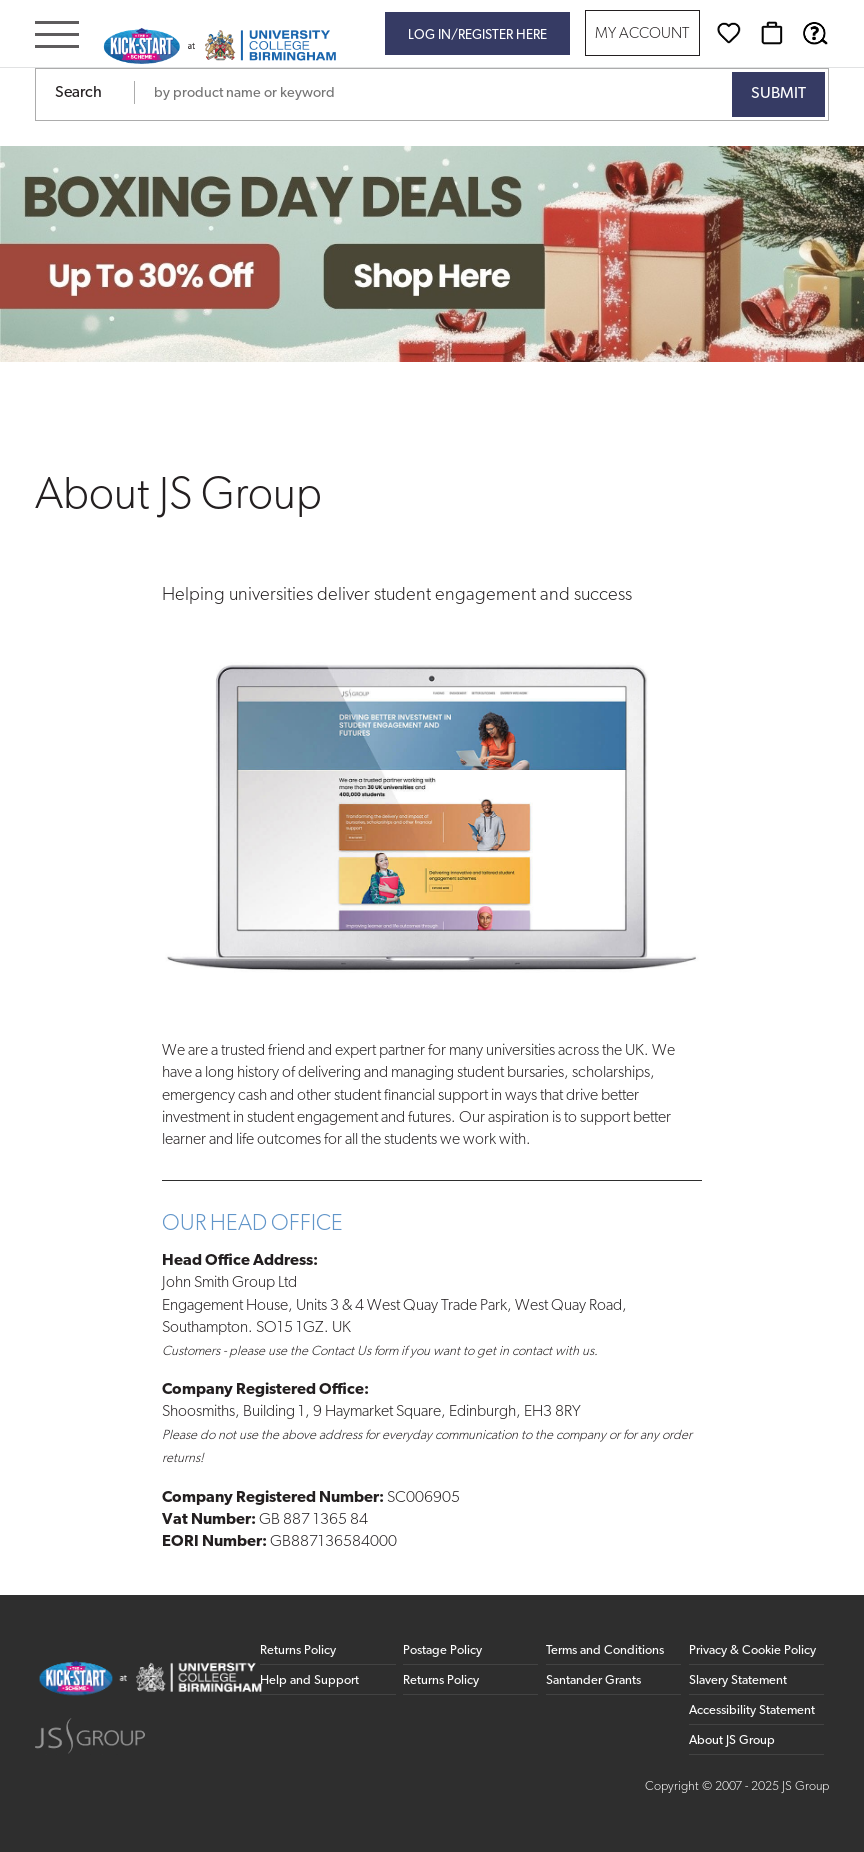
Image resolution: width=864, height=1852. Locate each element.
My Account (642, 34)
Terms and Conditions (605, 1650)
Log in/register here (477, 35)
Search (78, 93)
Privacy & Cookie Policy (752, 1650)
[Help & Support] (815, 33)
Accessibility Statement (752, 1710)
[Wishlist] (729, 33)
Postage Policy (442, 1650)
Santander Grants (593, 1680)
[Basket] (772, 33)
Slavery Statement (738, 1680)
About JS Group (732, 1740)
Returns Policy (298, 1650)
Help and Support (309, 1680)
